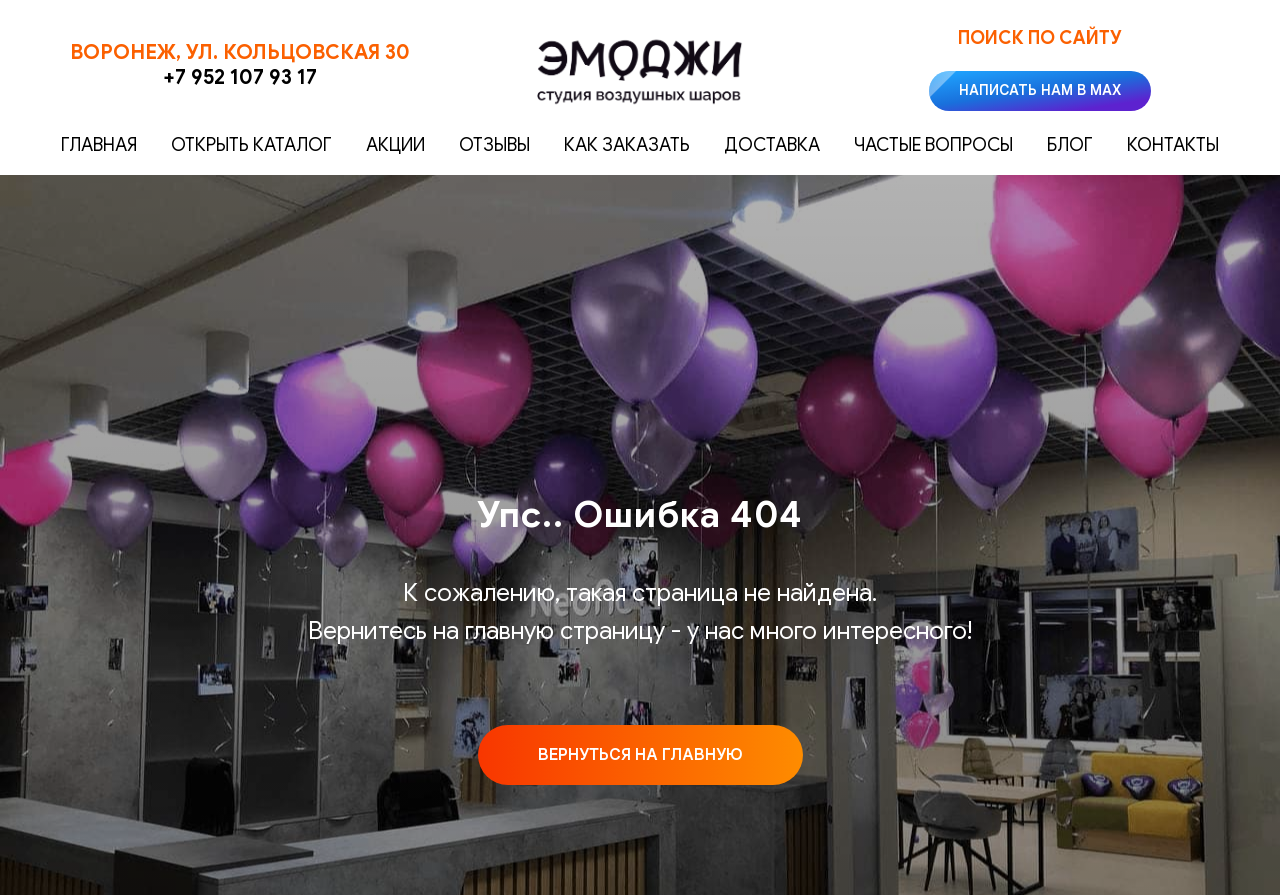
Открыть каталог (251, 145)
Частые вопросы (933, 145)
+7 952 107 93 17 (240, 77)
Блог (1070, 145)
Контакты (1173, 145)
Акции (395, 145)
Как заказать (627, 145)
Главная (99, 145)
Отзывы (494, 145)
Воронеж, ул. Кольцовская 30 (240, 52)
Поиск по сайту (1040, 38)
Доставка (772, 145)
